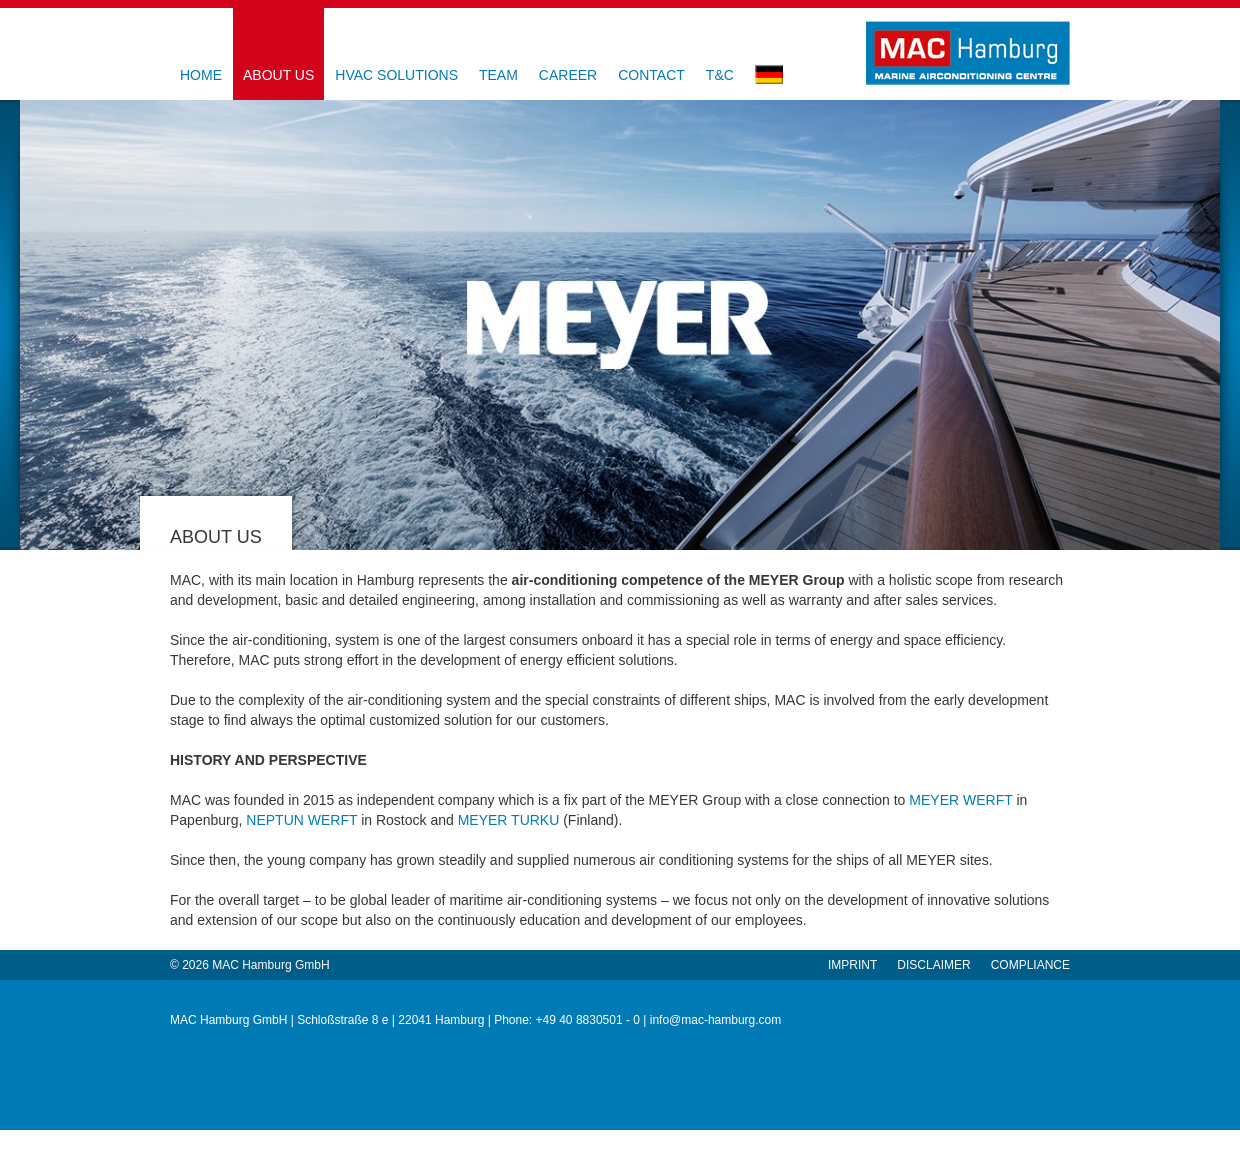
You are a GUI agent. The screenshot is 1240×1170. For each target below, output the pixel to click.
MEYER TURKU (509, 820)
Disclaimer (933, 965)
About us (278, 75)
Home (201, 75)
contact (651, 75)
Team (498, 75)
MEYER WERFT (960, 800)
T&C (720, 75)
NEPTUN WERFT (301, 820)
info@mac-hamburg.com (716, 1020)
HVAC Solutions (396, 75)
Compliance (1030, 965)
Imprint (852, 965)
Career (568, 75)
